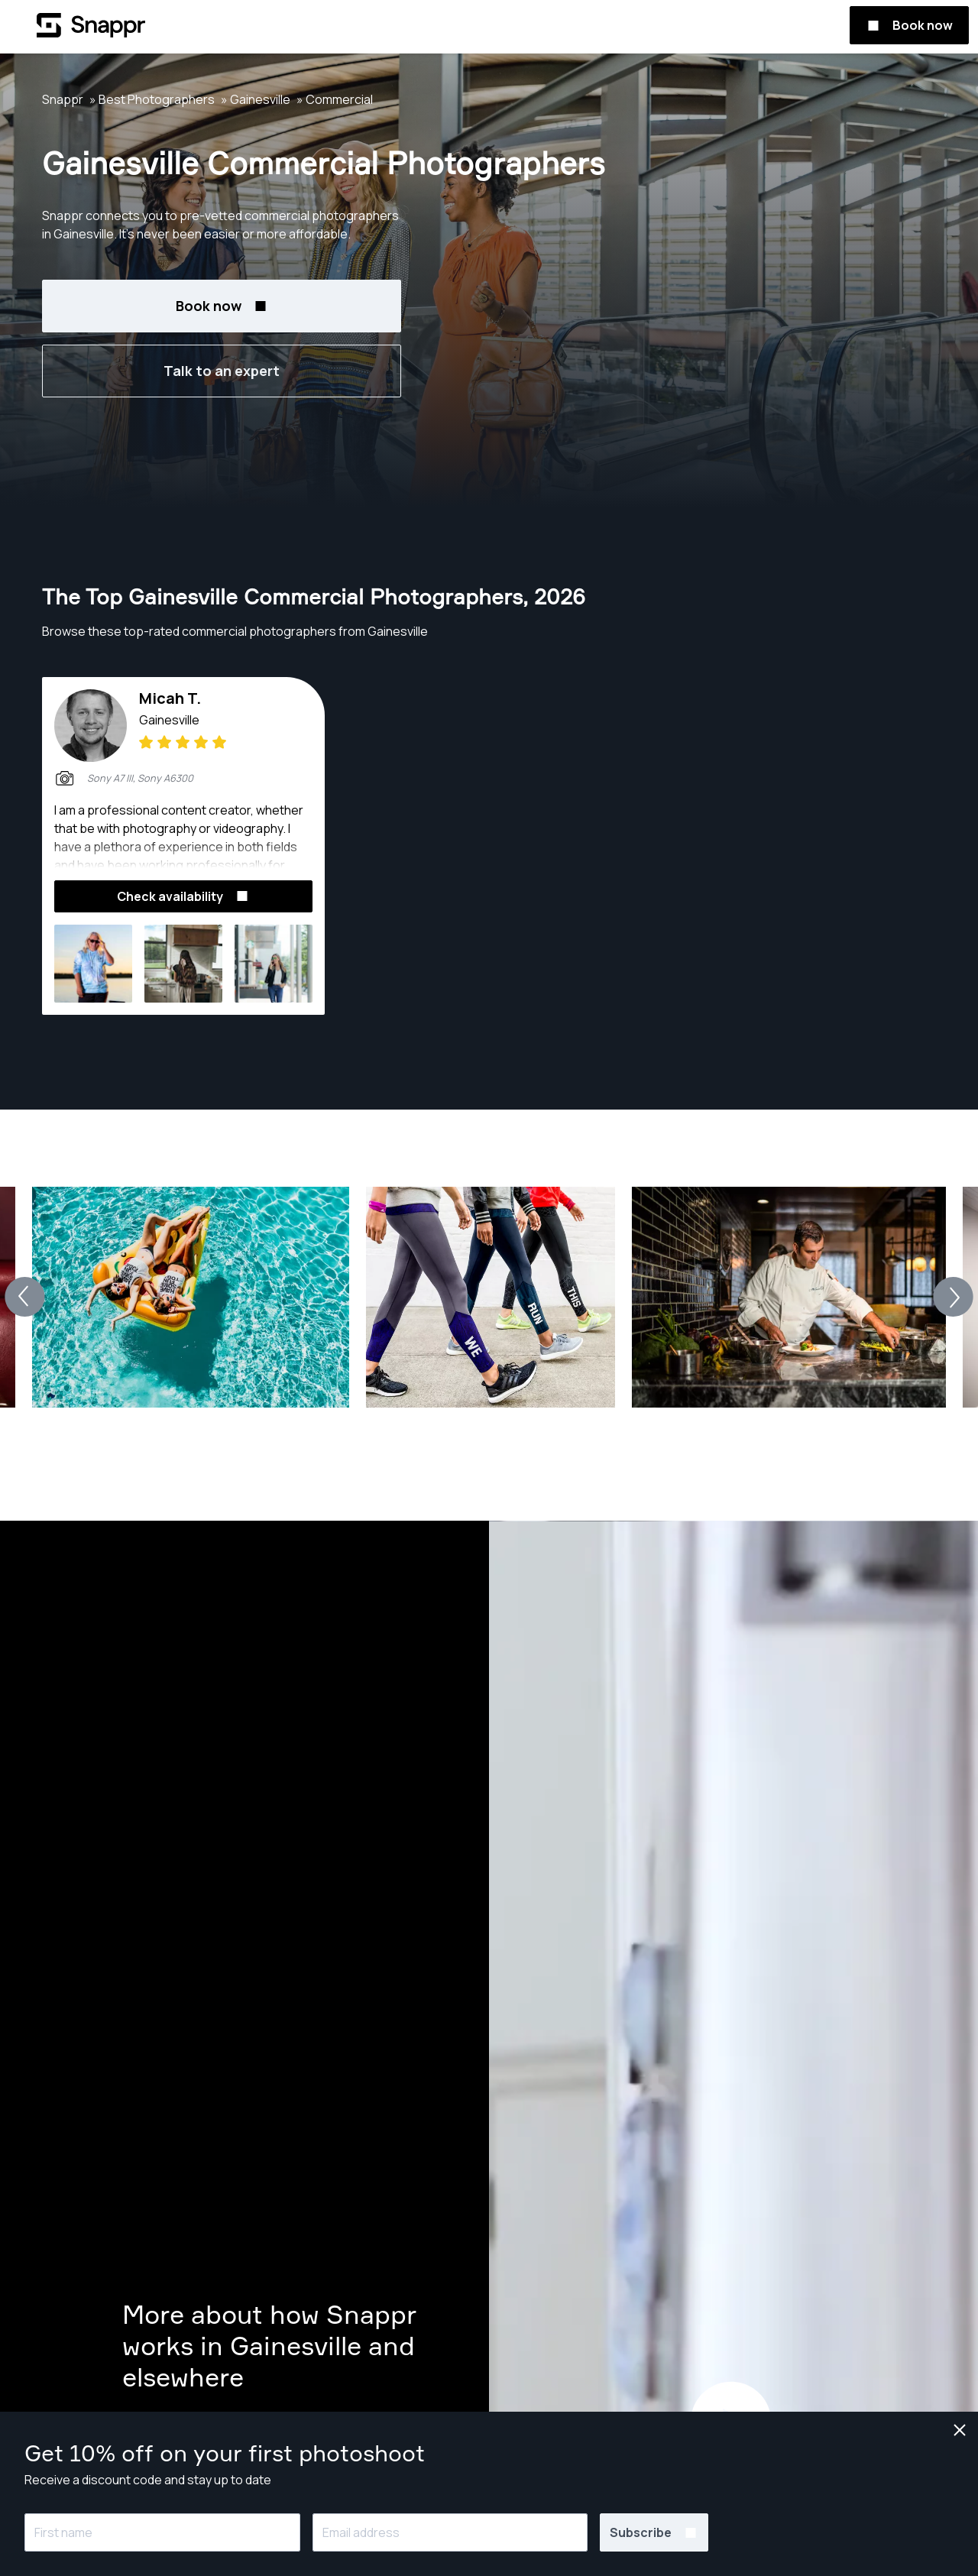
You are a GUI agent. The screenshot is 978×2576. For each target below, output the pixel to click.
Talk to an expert (222, 370)
